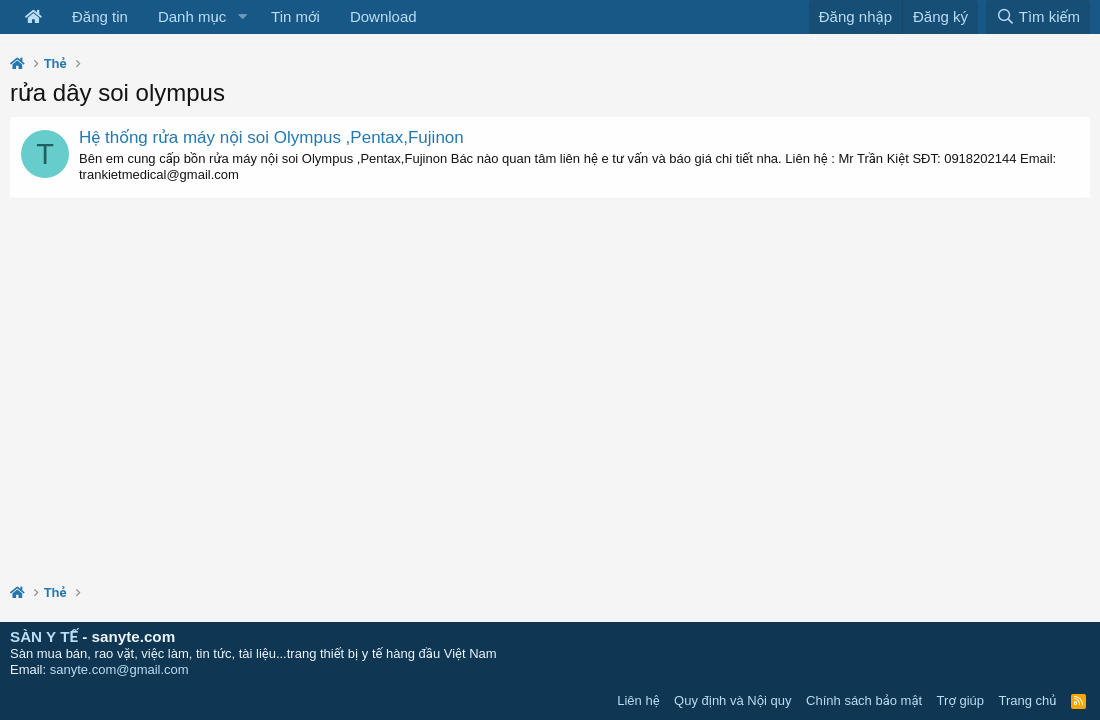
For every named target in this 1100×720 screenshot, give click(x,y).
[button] (242, 17)
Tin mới (295, 16)
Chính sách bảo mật (864, 700)
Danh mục (192, 16)
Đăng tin (100, 16)
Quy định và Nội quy (733, 700)
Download (383, 16)
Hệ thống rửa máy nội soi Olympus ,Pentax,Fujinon (271, 137)
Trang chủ (1028, 700)
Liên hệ (638, 700)
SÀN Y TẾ (44, 636)
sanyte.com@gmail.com (119, 669)
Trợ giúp (960, 700)
